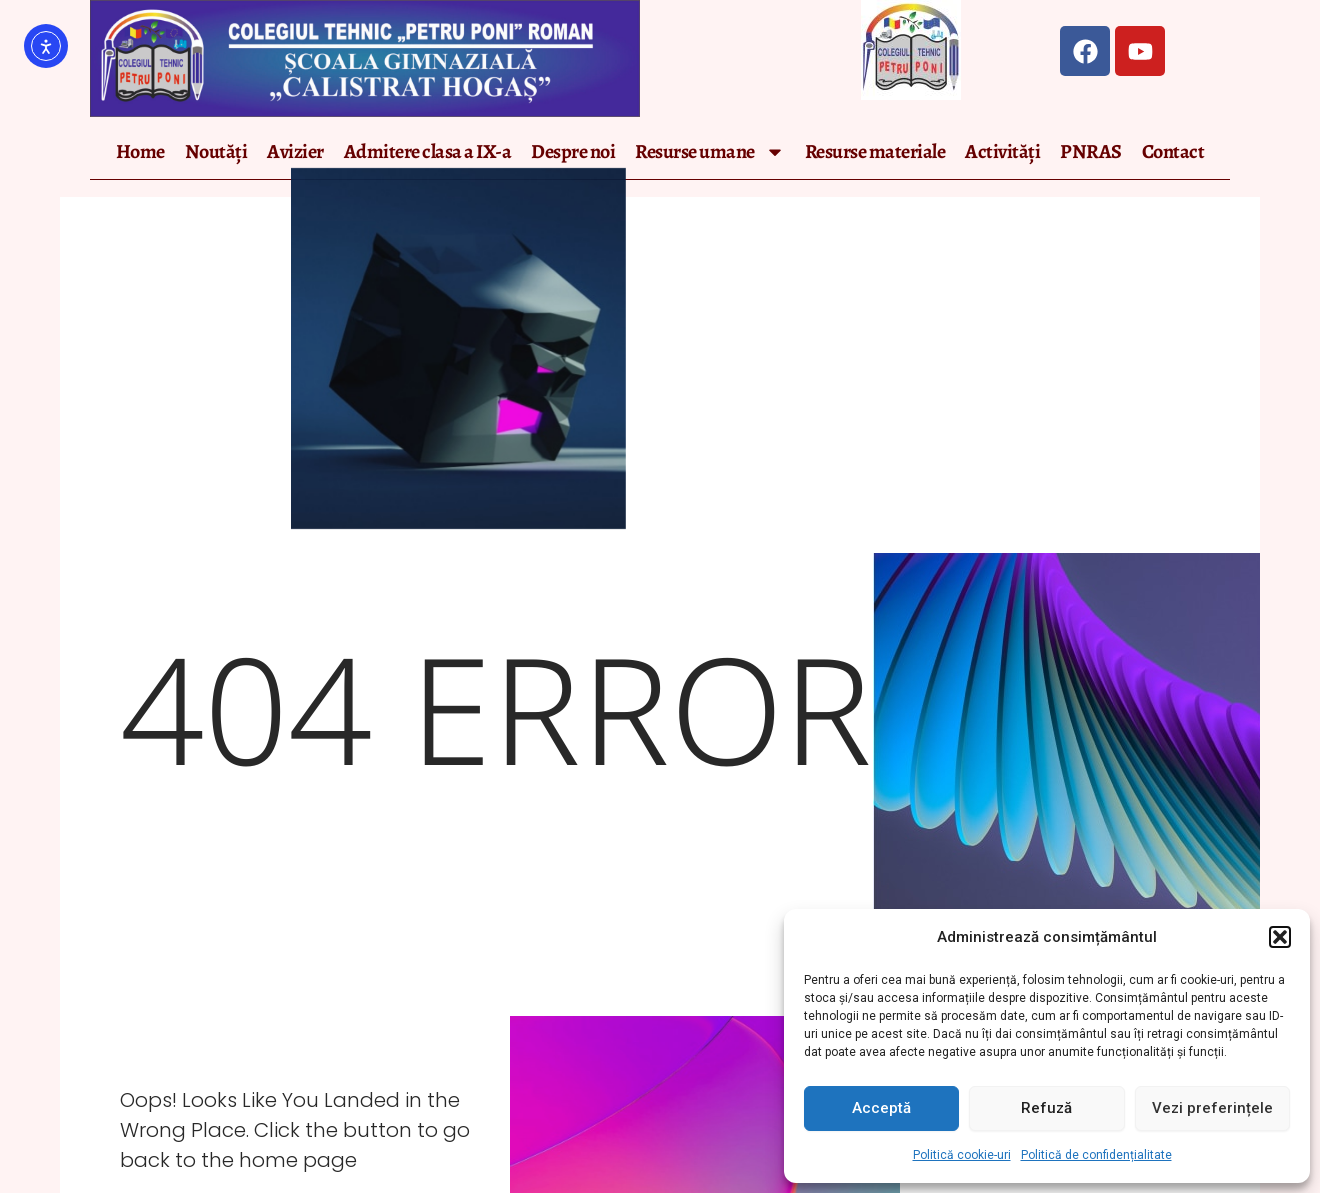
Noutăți (216, 151)
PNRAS (1091, 151)
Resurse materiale (875, 151)
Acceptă (881, 1108)
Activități (1002, 151)
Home (140, 151)
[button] (1280, 937)
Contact (1173, 151)
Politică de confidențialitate (1096, 1155)
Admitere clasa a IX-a (428, 151)
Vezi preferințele (1212, 1108)
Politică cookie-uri (962, 1155)
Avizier (295, 151)
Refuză (1046, 1108)
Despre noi (573, 151)
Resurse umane (710, 152)
